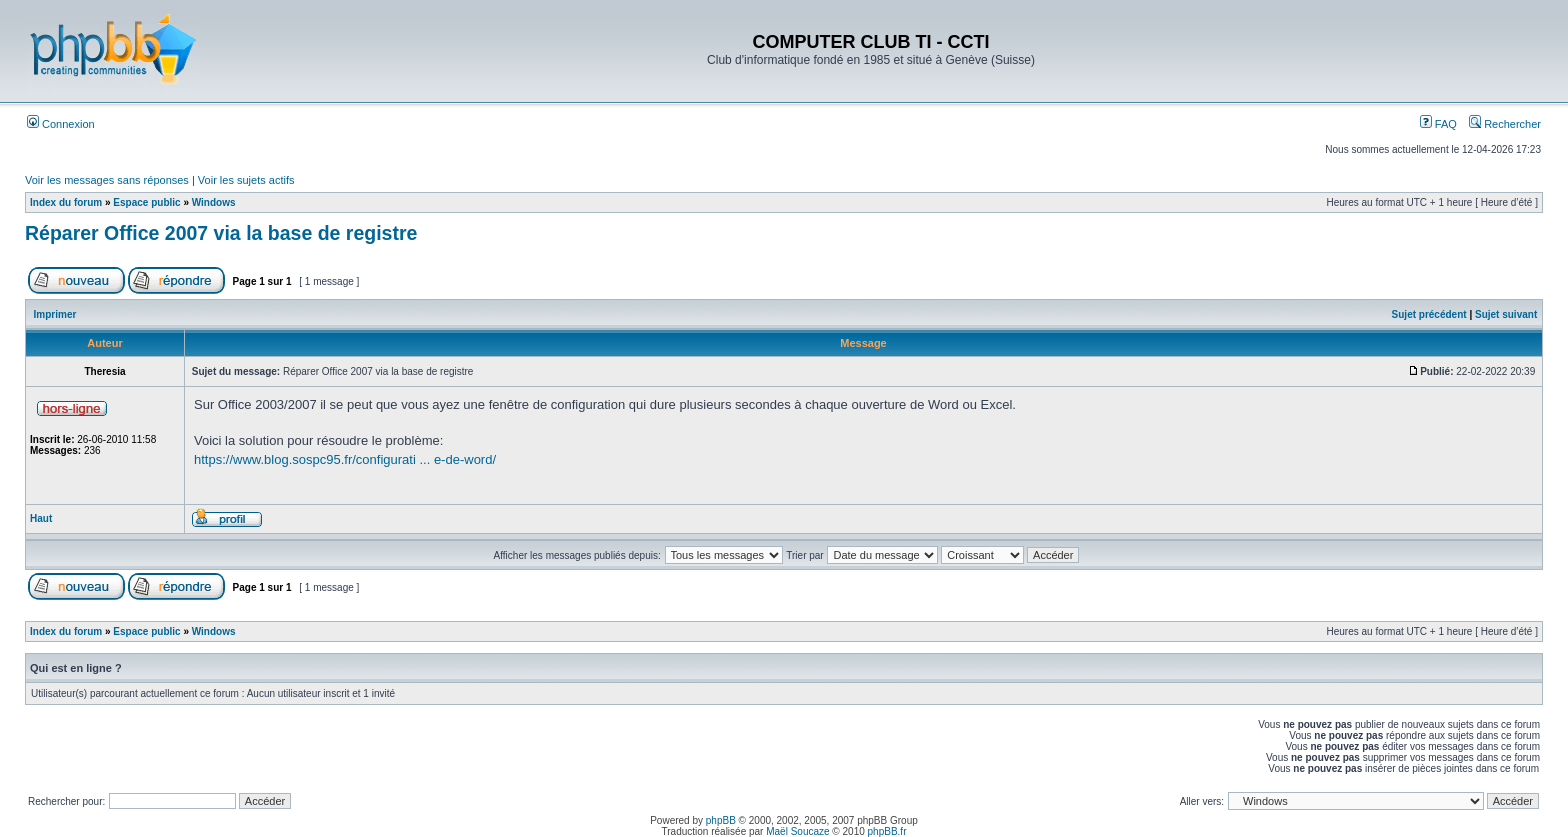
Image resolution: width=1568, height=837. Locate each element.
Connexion (61, 124)
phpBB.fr (887, 831)
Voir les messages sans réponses (107, 180)
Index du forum (66, 202)
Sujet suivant (1506, 314)
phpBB (721, 820)
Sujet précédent (1429, 314)
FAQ (1438, 124)
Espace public (146, 202)
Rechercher (1505, 124)
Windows (214, 202)
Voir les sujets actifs (246, 180)
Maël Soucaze (797, 831)
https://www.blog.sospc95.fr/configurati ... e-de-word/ (345, 459)
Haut (41, 518)
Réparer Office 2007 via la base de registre (221, 233)
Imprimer (55, 314)
